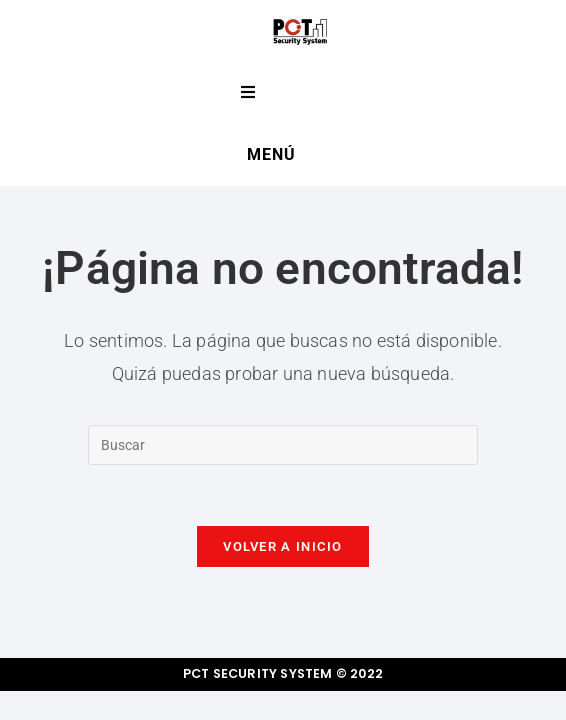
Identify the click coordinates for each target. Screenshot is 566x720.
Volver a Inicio (283, 546)
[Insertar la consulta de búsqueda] (283, 445)
